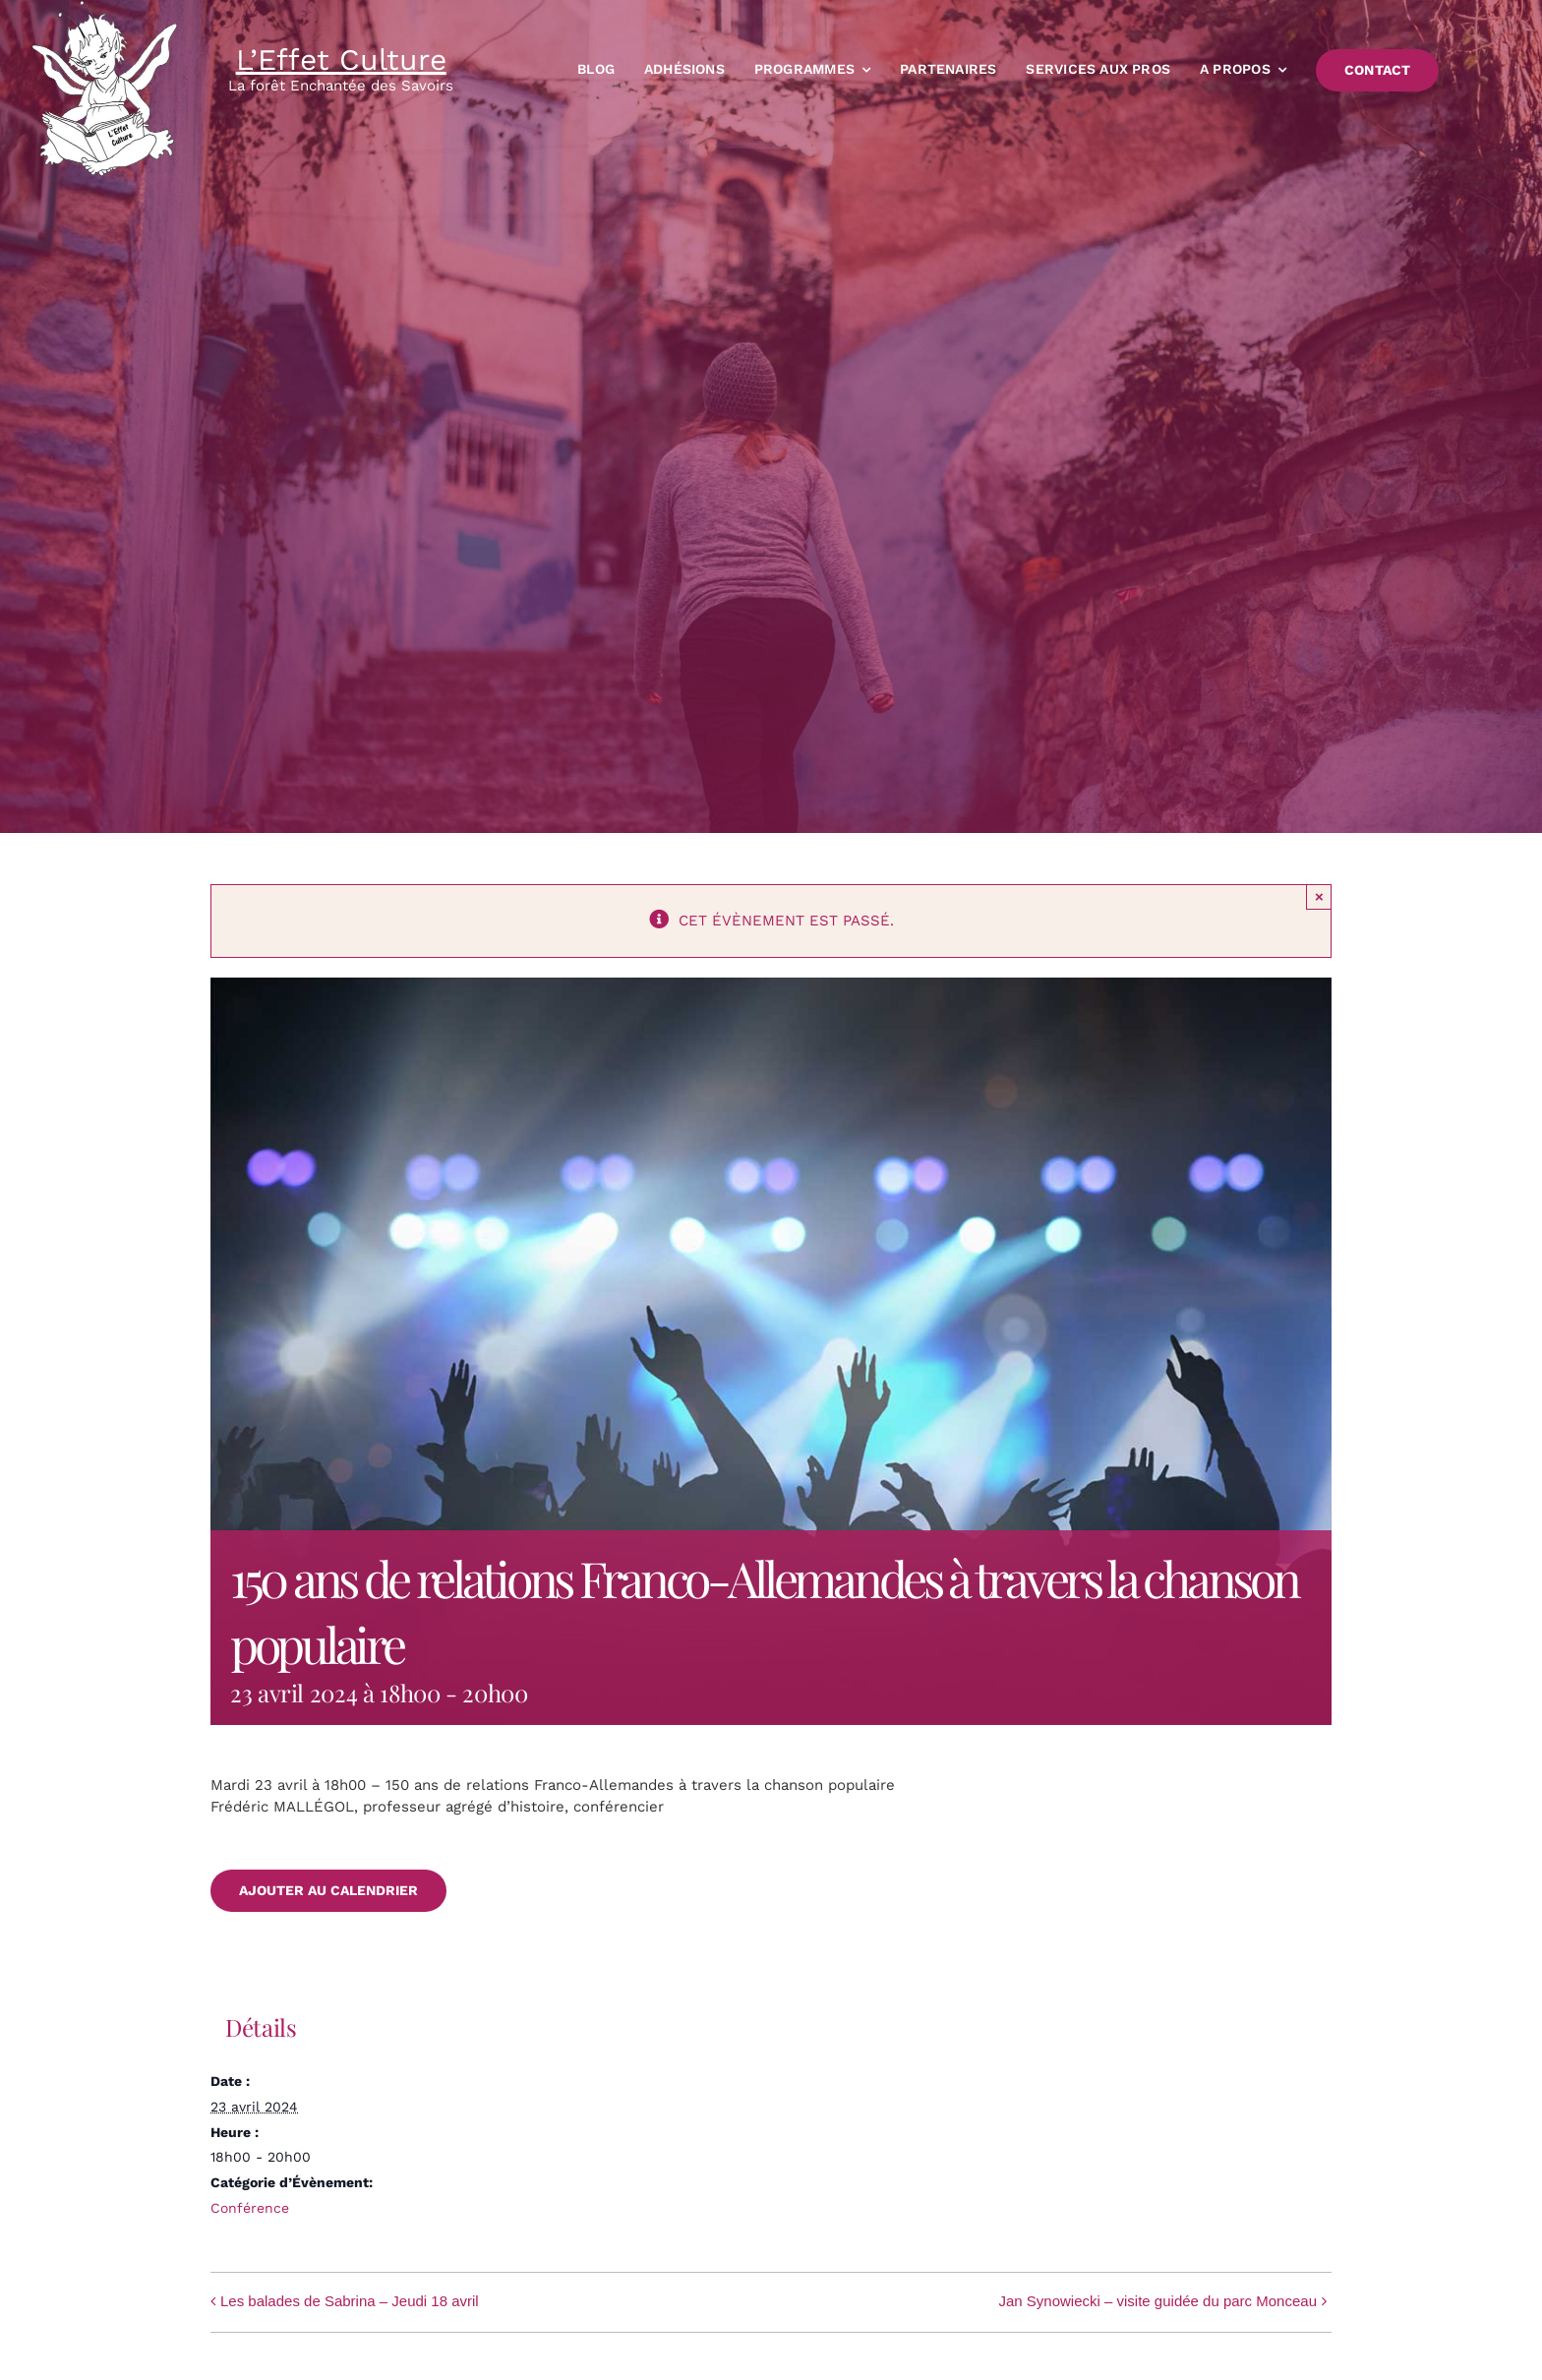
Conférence (249, 2208)
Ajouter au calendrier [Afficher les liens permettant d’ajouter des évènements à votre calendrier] (328, 1890)
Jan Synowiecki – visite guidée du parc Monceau (1157, 2300)
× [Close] (1319, 896)
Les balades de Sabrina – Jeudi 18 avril (349, 2300)
